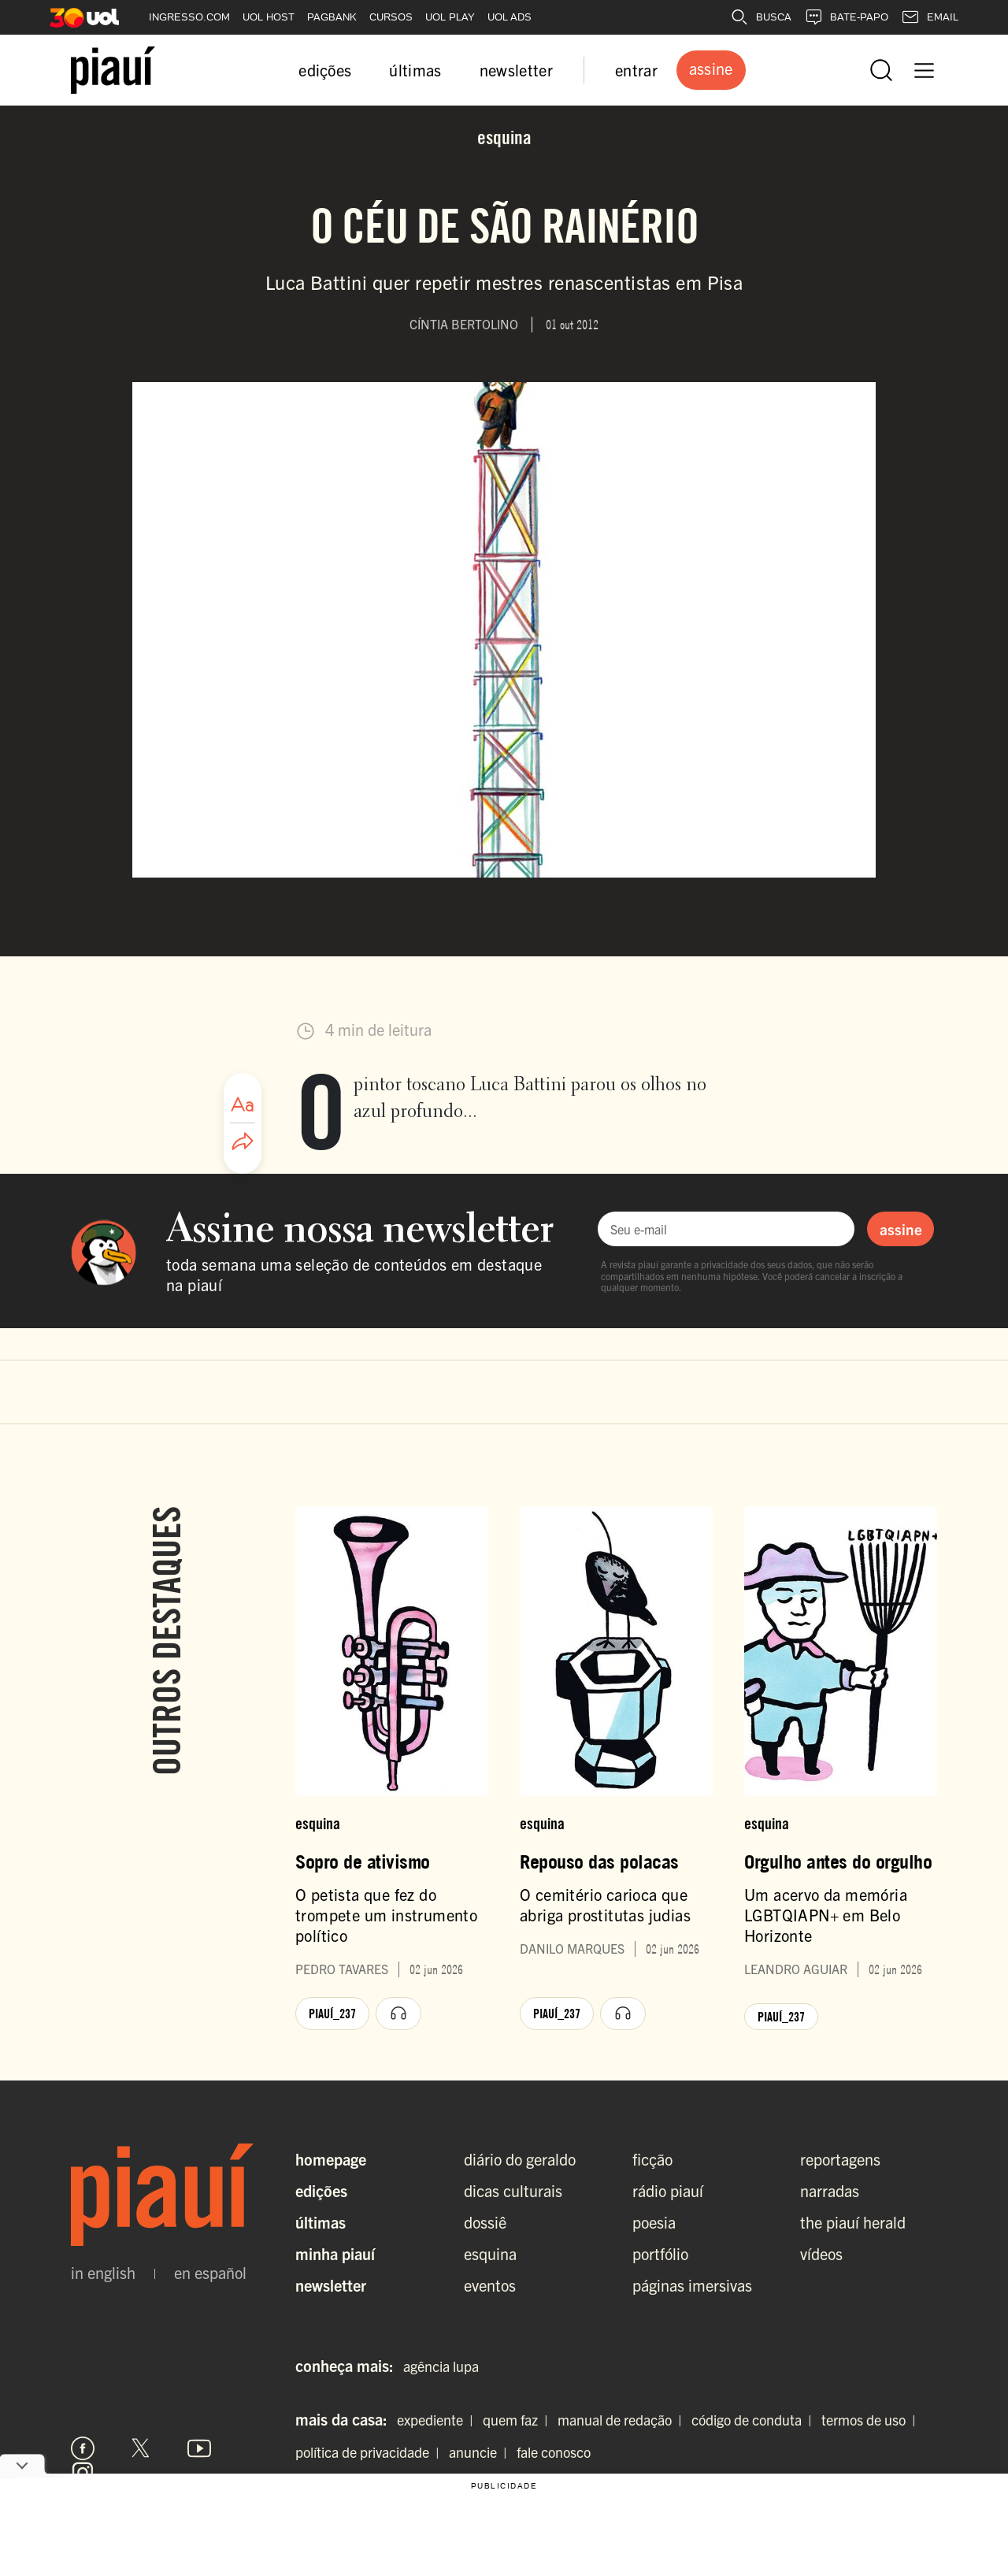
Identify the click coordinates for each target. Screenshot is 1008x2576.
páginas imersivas (692, 2285)
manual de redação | (623, 2420)
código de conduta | (754, 2420)
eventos (490, 2285)
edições (324, 70)
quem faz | (518, 2420)
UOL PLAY (450, 17)
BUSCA (760, 17)
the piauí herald (853, 2222)
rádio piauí (667, 2190)
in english (103, 2273)
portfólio (660, 2253)
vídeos (821, 2253)
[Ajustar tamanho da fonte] (242, 1104)
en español (210, 2273)
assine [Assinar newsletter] (901, 1228)
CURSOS (391, 17)
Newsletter (330, 2285)
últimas (415, 70)
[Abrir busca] (881, 70)
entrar (636, 70)
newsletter (516, 70)
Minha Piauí (335, 2253)
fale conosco (554, 2452)
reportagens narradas (840, 2174)
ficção (652, 2159)
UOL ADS (509, 17)
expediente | (438, 2420)
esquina (490, 2253)
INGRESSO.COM (189, 17)
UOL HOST (269, 17)
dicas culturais (513, 2190)
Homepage (330, 2159)
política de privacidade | (370, 2452)
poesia (654, 2222)
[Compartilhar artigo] (242, 1142)
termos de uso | (871, 2420)
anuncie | (481, 2452)
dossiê (485, 2222)
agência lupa (441, 2366)
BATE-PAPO (846, 17)
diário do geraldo (520, 2159)
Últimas (320, 2222)
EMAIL (929, 17)
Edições (321, 2190)
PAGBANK (332, 17)
